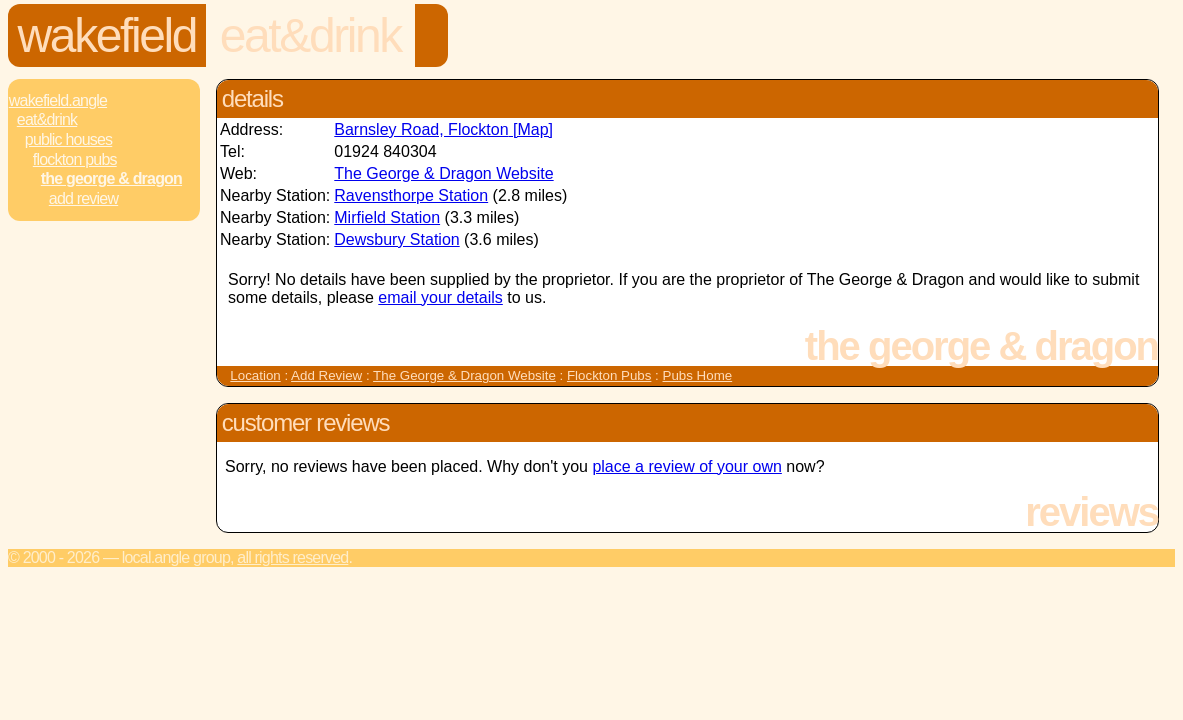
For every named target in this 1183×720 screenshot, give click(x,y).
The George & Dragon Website (443, 173)
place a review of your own (686, 466)
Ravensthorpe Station (411, 195)
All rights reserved (292, 557)
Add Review (326, 375)
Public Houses (68, 139)
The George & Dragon (111, 178)
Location (255, 375)
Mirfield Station (387, 217)
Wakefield (107, 35)
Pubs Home (698, 375)
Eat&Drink (310, 35)
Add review (83, 198)
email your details (440, 297)
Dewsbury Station (396, 239)
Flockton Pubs (75, 159)
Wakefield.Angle (58, 100)
